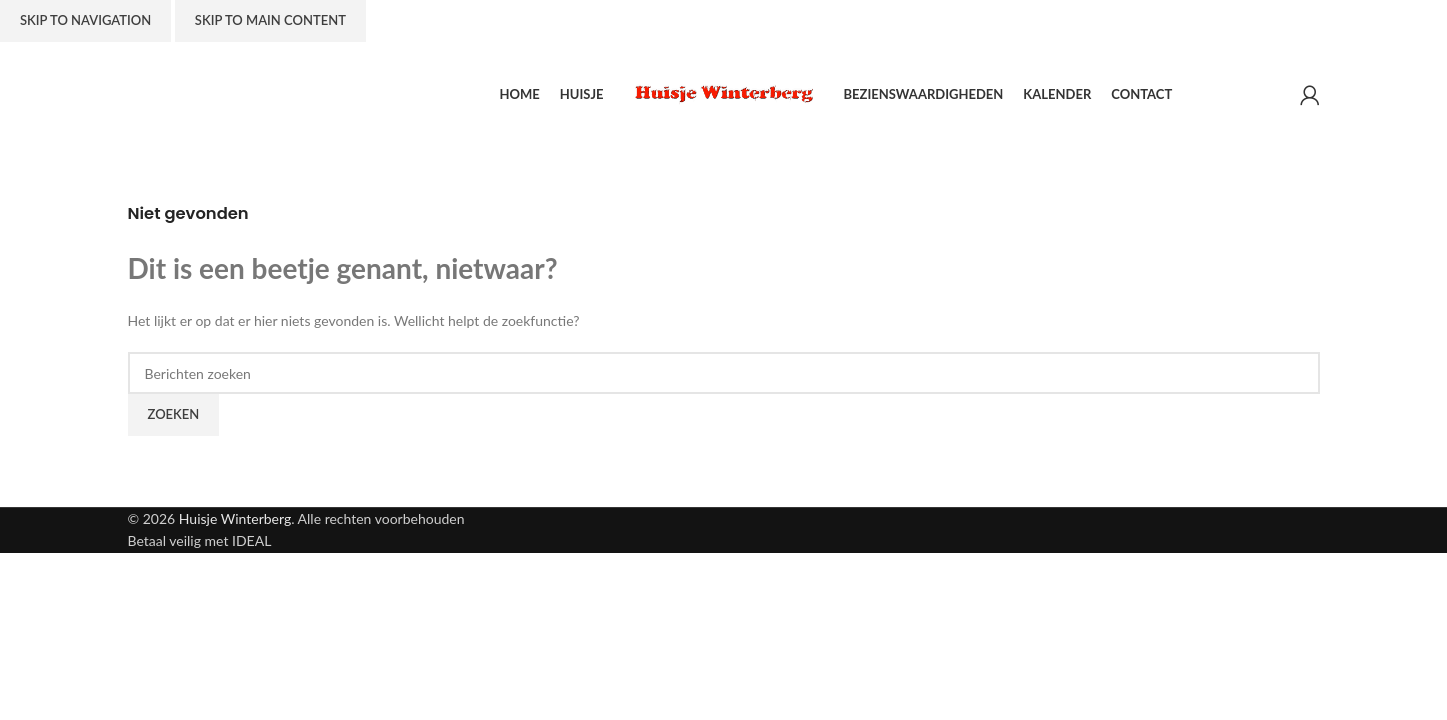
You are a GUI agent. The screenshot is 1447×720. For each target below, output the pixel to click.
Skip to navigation (85, 20)
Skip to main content (270, 20)
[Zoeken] (724, 373)
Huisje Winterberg (235, 518)
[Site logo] (724, 92)
